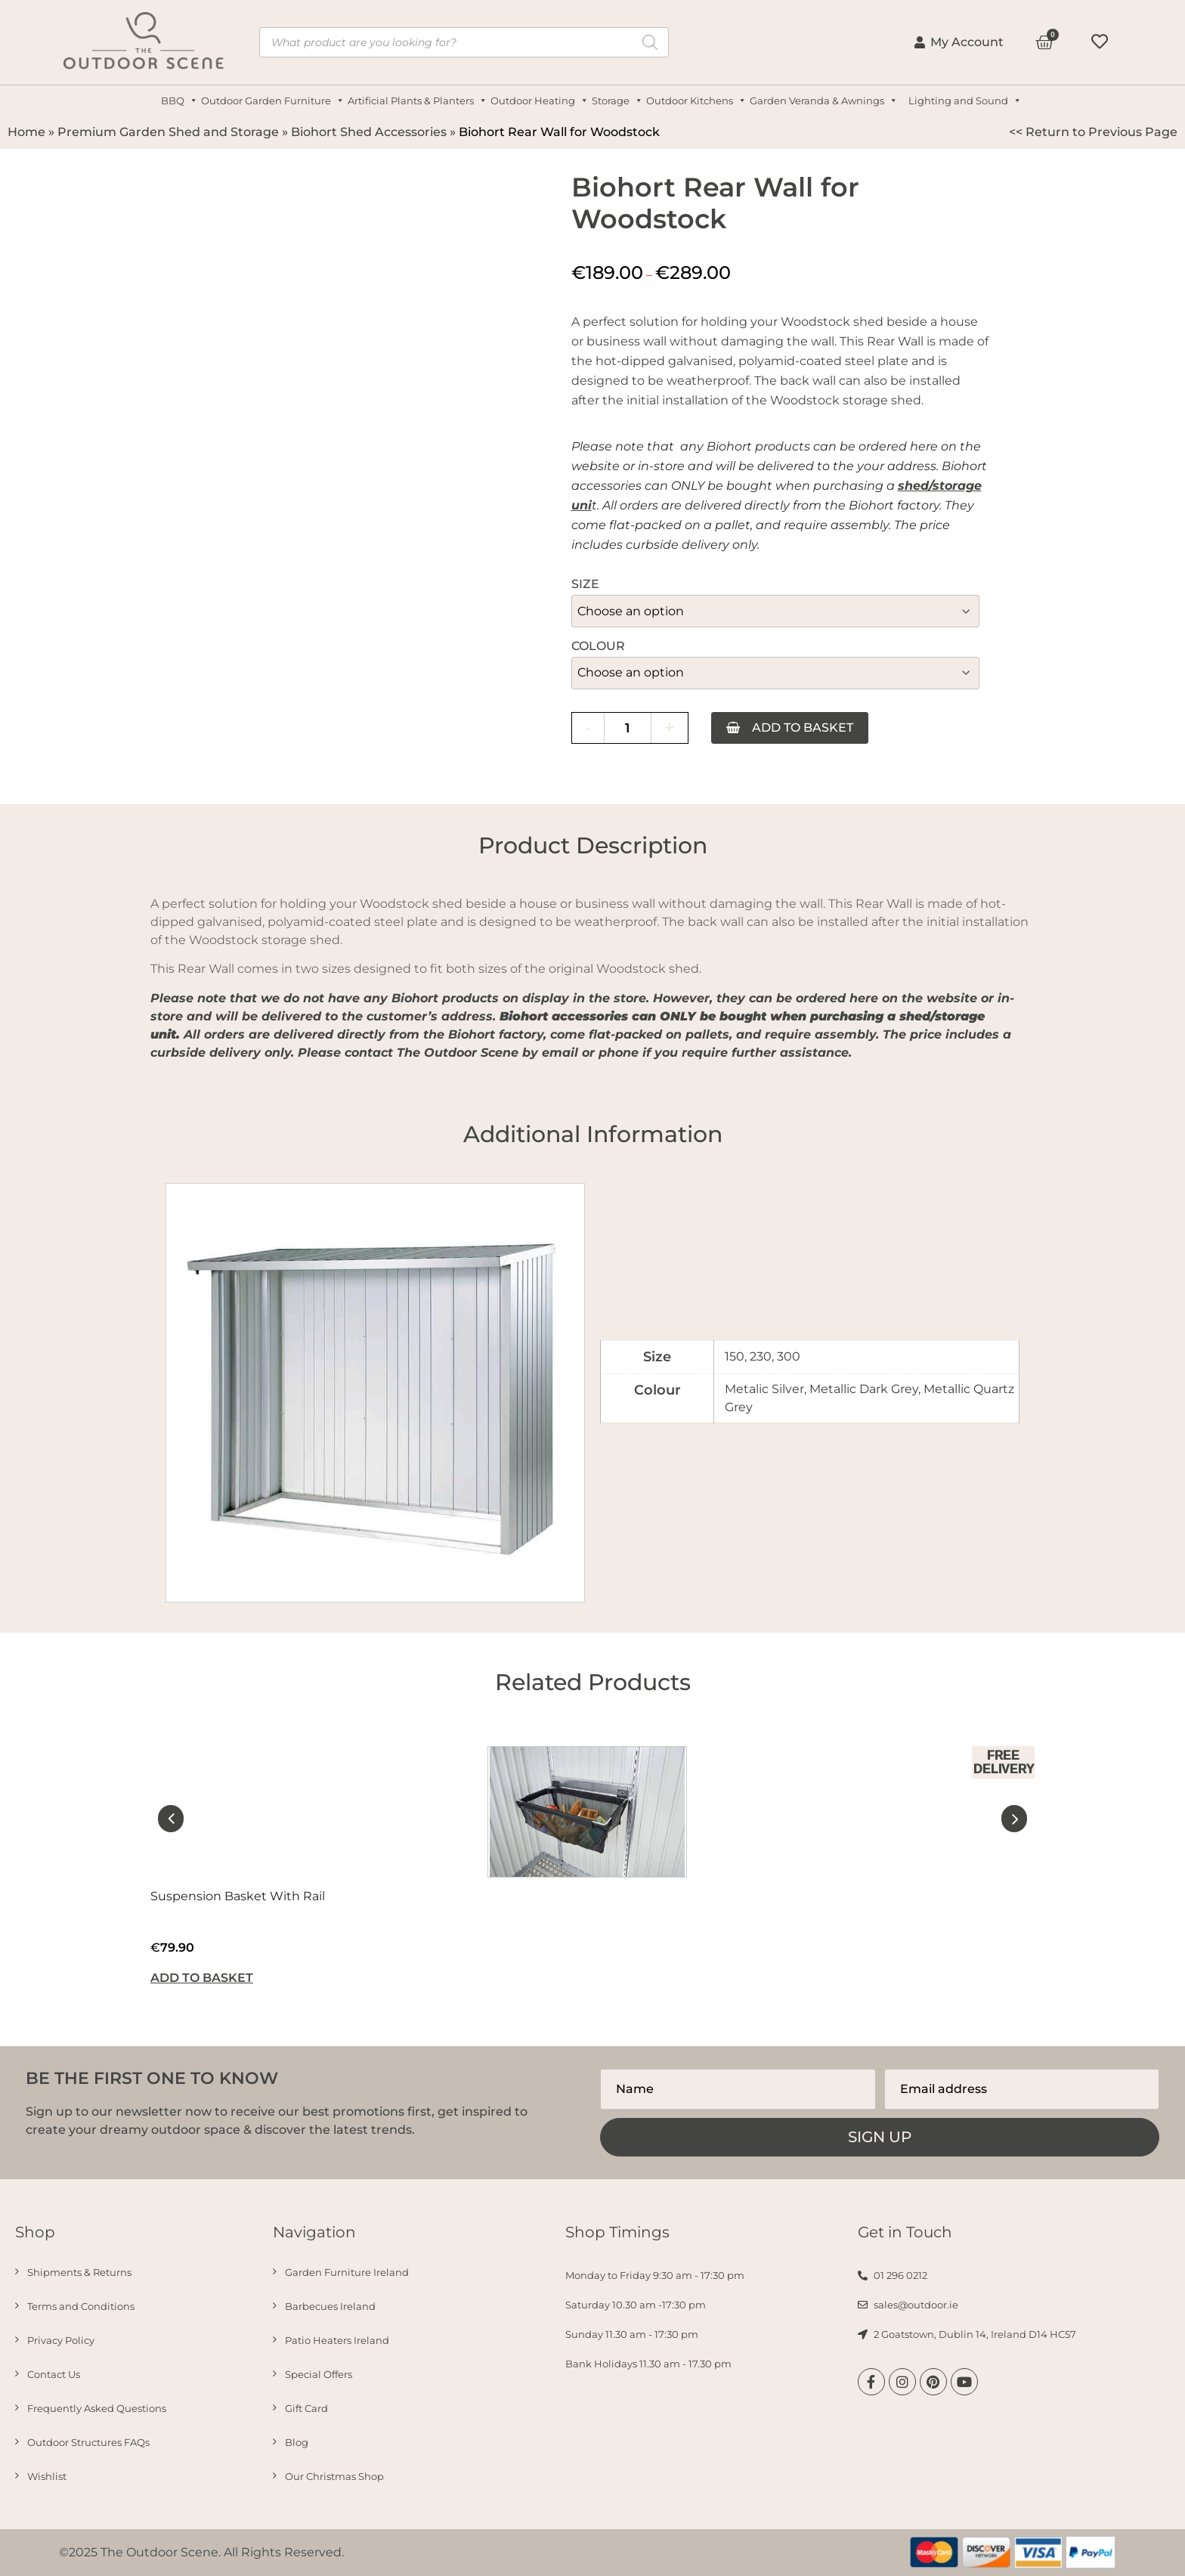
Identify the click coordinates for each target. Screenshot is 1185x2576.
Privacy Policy (60, 2340)
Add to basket (804, 727)
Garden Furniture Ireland (347, 2272)
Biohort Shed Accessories (369, 132)
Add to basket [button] (201, 1978)
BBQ (181, 100)
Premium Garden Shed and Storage (168, 132)
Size (585, 584)
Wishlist (47, 2476)
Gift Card (306, 2408)
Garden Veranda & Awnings (825, 100)
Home (26, 132)
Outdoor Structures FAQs (88, 2442)
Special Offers (318, 2374)
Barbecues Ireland (330, 2306)
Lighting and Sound (966, 100)
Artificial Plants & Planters (419, 100)
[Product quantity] (628, 728)
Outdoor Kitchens (698, 100)
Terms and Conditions (81, 2306)
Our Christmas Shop (334, 2476)
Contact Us (53, 2374)
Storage (619, 100)
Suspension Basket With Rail (237, 1896)
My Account (959, 42)
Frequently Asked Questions (96, 2408)
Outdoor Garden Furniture (274, 100)
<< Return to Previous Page (1093, 132)
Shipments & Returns (79, 2272)
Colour (598, 646)
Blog (296, 2442)
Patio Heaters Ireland (337, 2340)
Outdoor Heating (541, 100)
